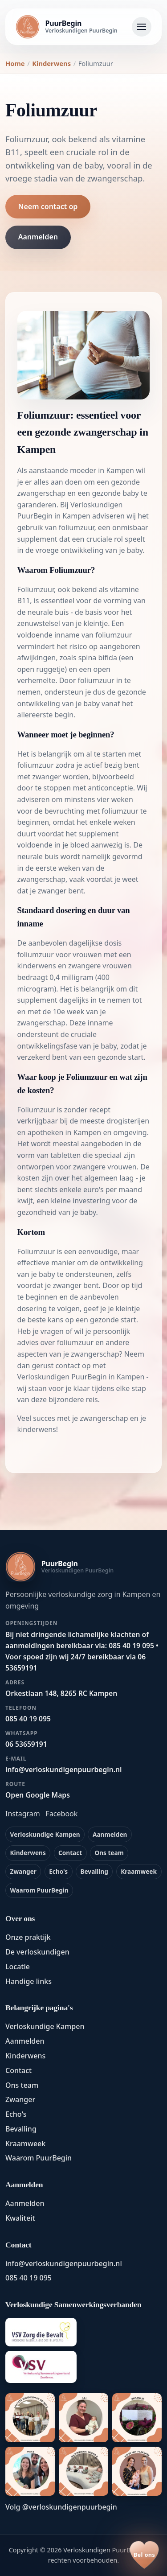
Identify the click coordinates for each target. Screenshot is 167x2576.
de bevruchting (59, 811)
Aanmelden (38, 237)
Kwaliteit (20, 2218)
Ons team (108, 1852)
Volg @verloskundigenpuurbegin (61, 2507)
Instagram (22, 1814)
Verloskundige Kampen (45, 1834)
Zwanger (23, 1871)
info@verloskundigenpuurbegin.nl (63, 2263)
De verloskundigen (37, 1952)
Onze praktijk (28, 1937)
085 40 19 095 (28, 2278)
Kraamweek (139, 1871)
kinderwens (36, 966)
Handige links (28, 1981)
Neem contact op (47, 206)
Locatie (17, 1966)
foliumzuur (76, 527)
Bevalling (94, 1871)
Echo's (58, 1871)
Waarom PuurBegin (39, 1890)
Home (15, 63)
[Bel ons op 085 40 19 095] (144, 2555)
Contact (70, 1852)
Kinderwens (51, 63)
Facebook (62, 1814)
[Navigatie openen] (141, 27)
